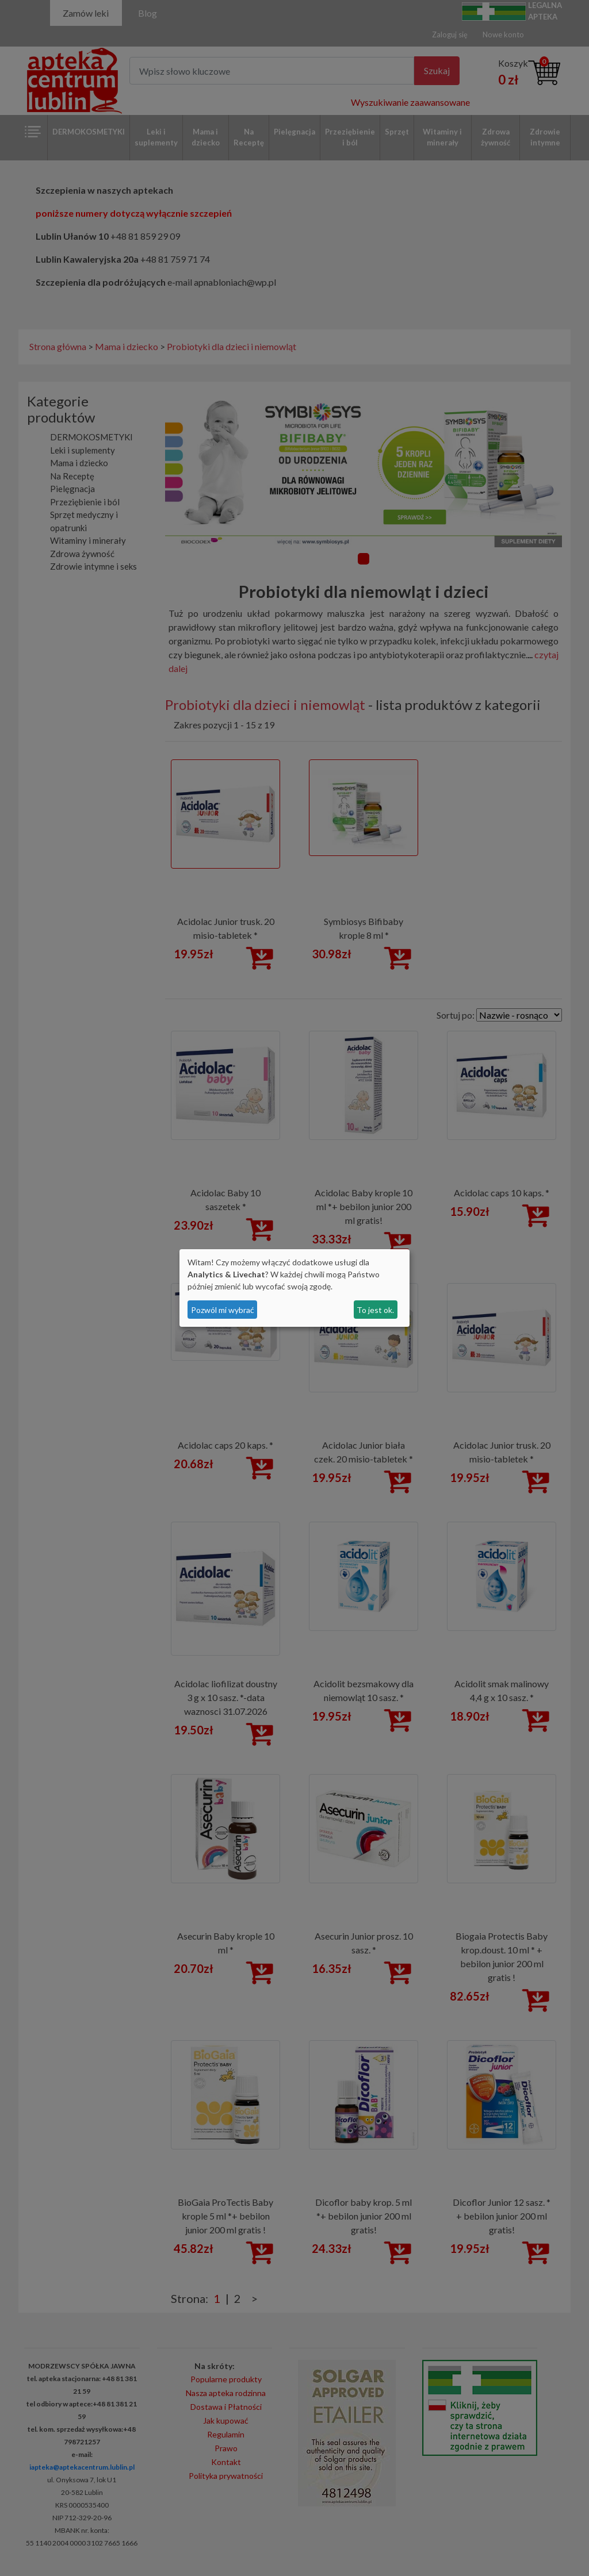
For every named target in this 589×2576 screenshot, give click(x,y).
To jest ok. (375, 1310)
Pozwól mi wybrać (222, 1310)
